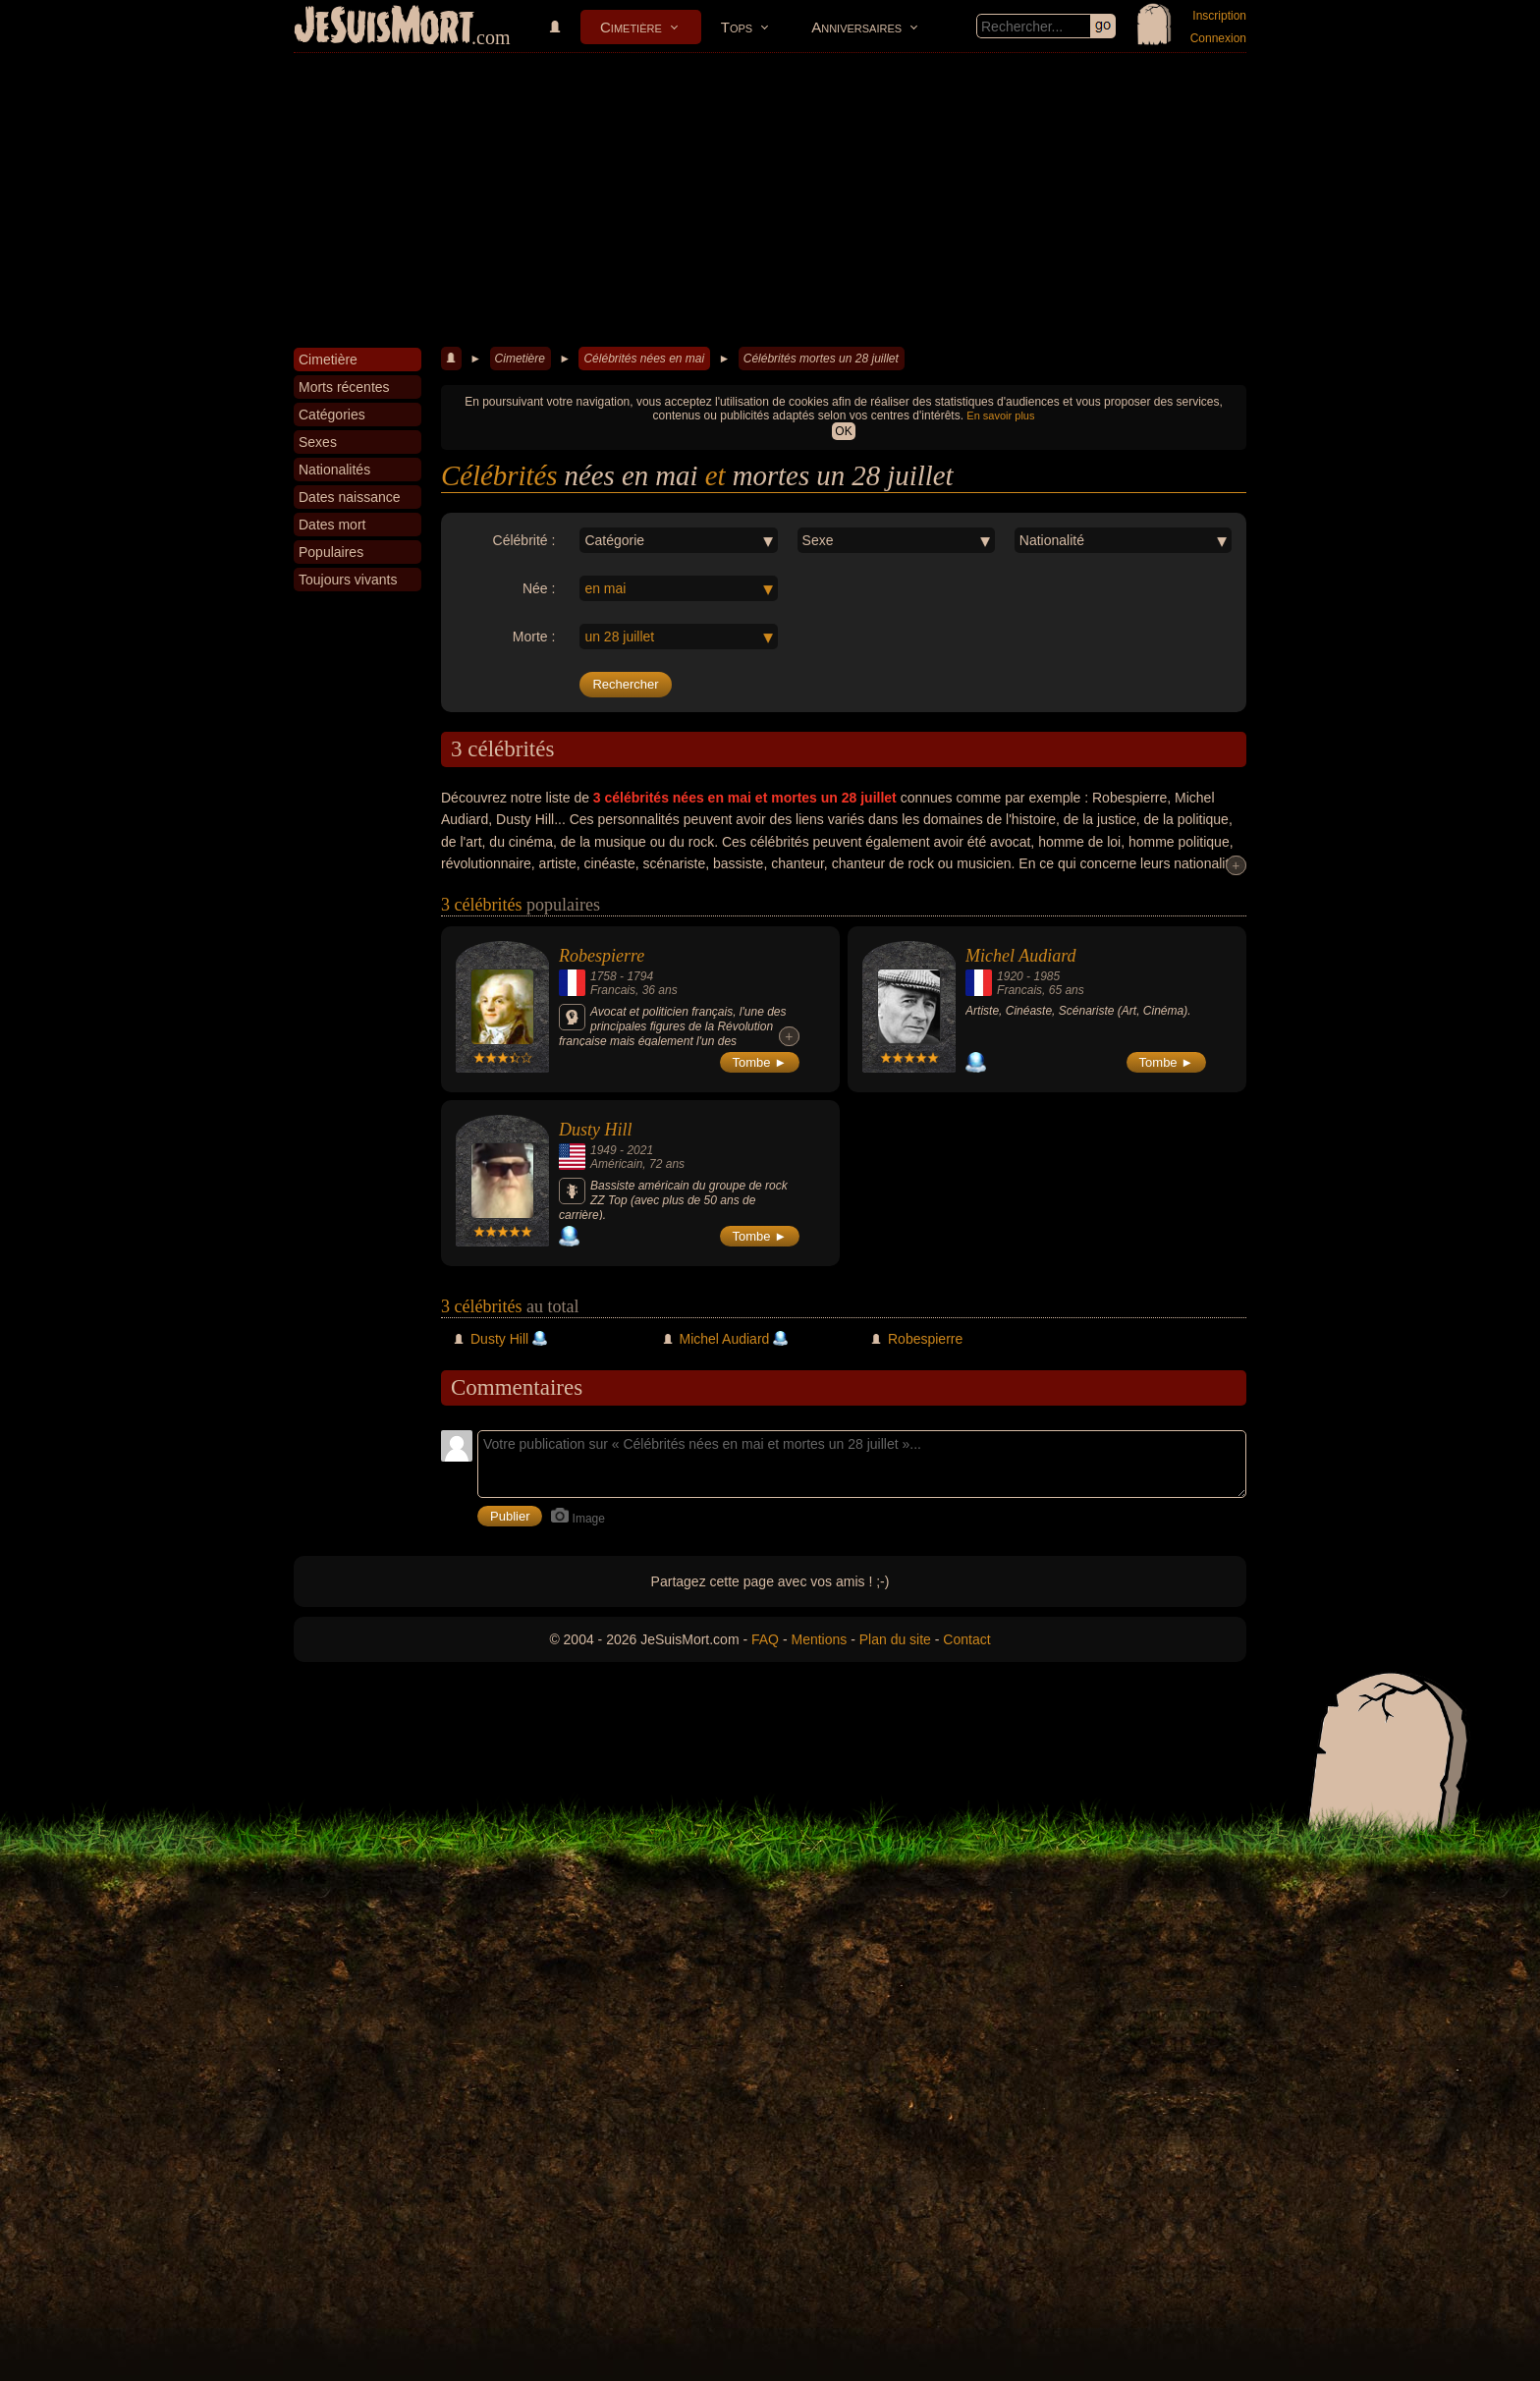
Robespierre (601, 956)
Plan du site (895, 1639)
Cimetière (631, 27)
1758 (603, 976)
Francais (612, 990)
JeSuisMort (384, 27)
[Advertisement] (770, 200)
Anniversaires (856, 27)
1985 (1046, 976)
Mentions (819, 1639)
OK (843, 431)
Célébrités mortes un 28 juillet (821, 358)
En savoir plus (1000, 415)
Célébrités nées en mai (643, 358)
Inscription (1219, 16)
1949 (603, 1150)
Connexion (1218, 38)
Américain (616, 1164)
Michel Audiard (1020, 956)
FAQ (765, 1639)
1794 (640, 976)
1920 (1010, 976)
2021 (640, 1150)
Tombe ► (760, 1062)
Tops (736, 27)
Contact (966, 1639)
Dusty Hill (595, 1129)
